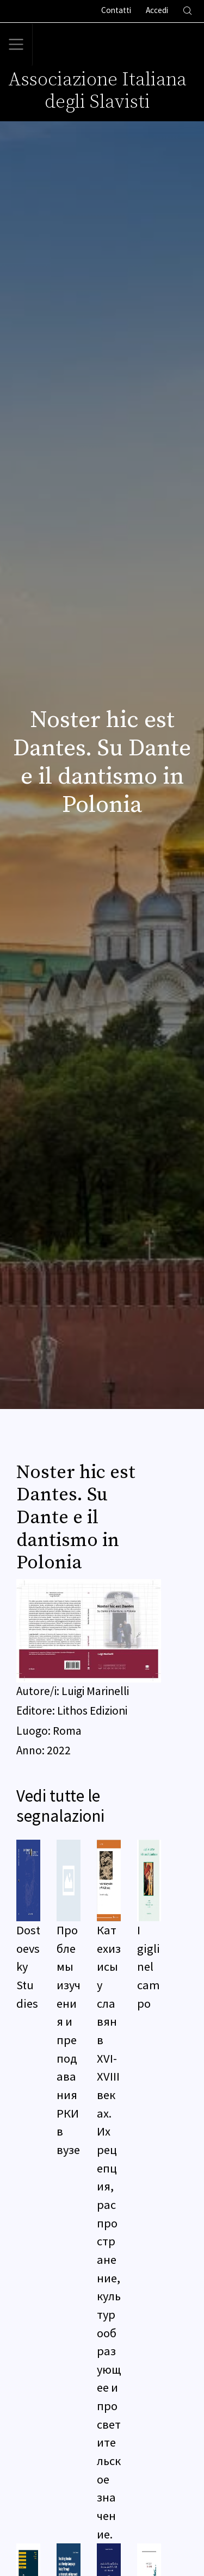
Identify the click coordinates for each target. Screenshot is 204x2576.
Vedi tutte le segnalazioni (60, 1805)
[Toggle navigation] (16, 44)
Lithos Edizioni (92, 1710)
